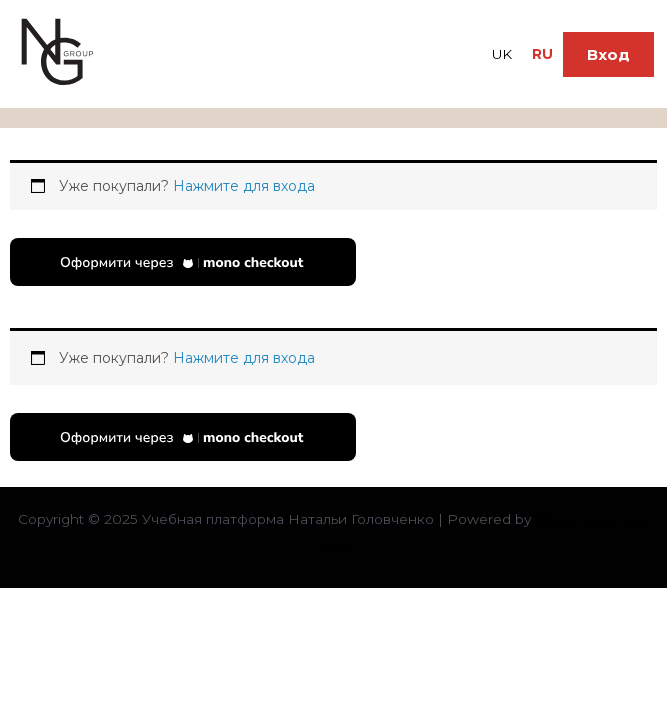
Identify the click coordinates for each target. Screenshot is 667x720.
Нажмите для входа (244, 186)
